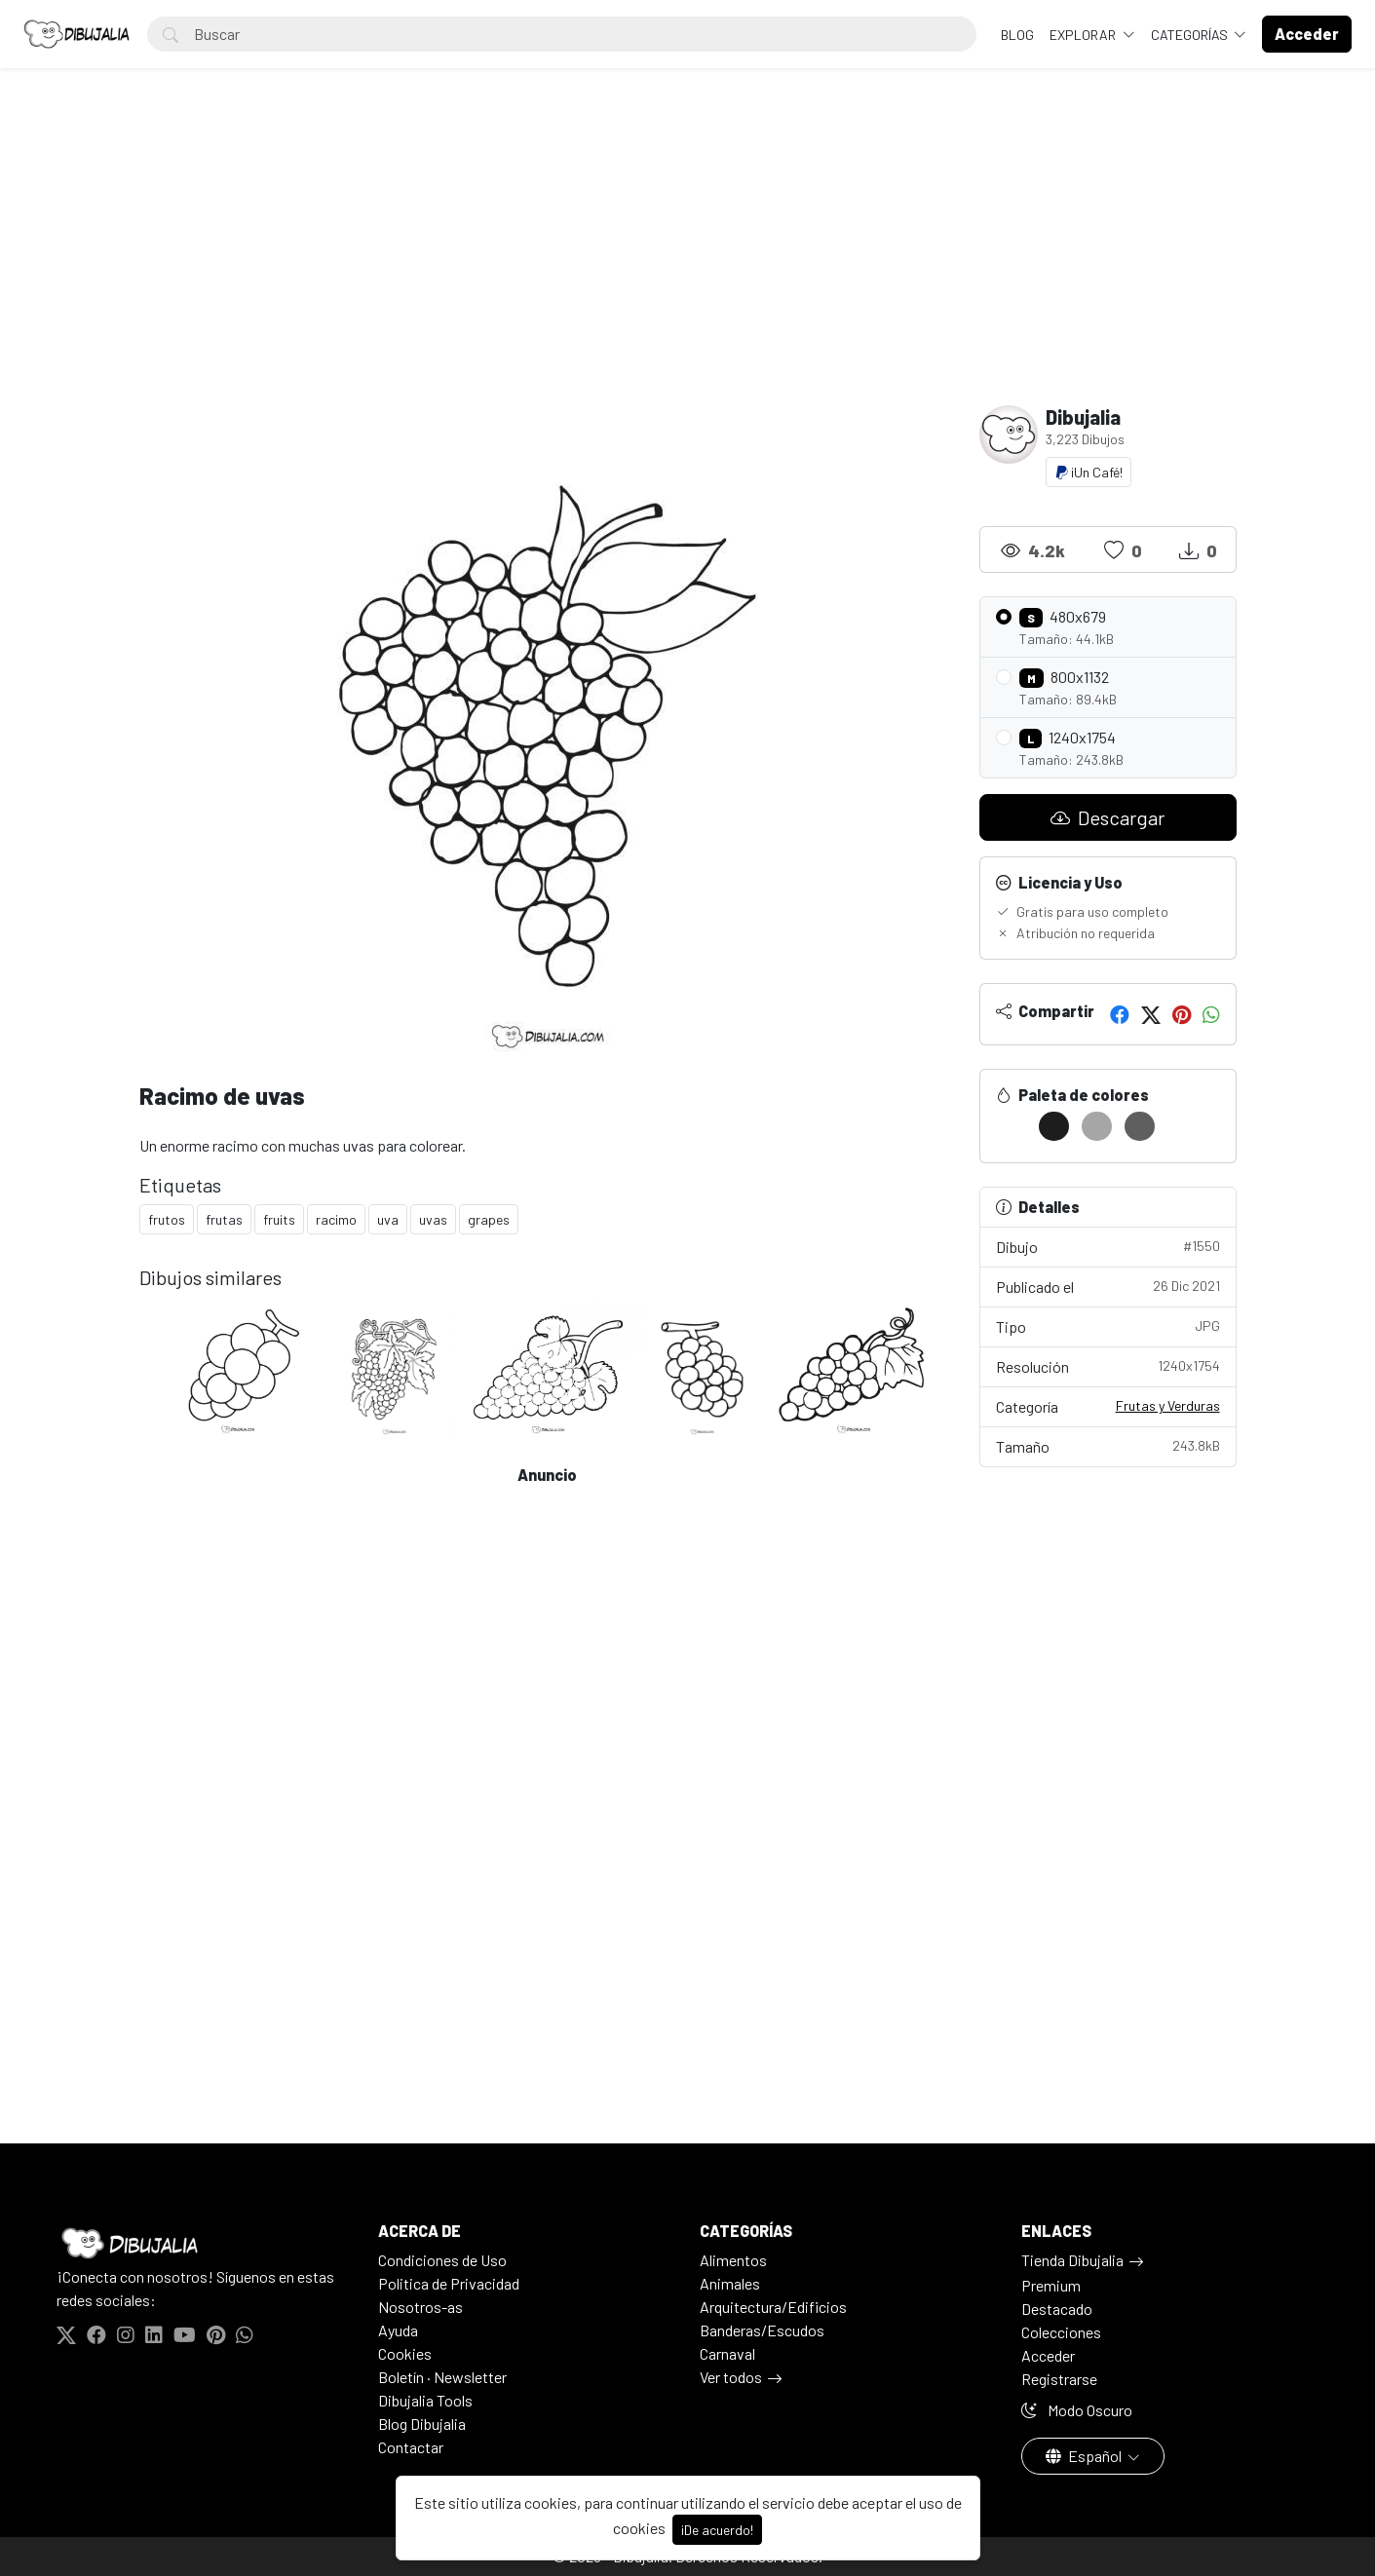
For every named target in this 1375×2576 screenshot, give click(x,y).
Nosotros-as (420, 2306)
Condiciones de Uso (442, 2260)
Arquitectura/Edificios (773, 2306)
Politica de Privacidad (448, 2283)
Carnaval (727, 2353)
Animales (730, 2283)
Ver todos (731, 2377)
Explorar (1084, 34)
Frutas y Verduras (1168, 1405)
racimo (336, 1219)
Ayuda (398, 2330)
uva (388, 1219)
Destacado (1056, 2308)
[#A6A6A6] (1097, 1126)
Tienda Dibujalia (1072, 2260)
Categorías (1191, 34)
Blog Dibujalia (422, 2423)
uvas (433, 1219)
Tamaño (1108, 1445)
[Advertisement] (688, 259)
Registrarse (1059, 2378)
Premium (1051, 2285)
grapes (489, 1219)
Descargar (1107, 817)
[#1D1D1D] (1054, 1126)
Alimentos (733, 2260)
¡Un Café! (1088, 472)
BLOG (1017, 34)
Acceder (1048, 2355)
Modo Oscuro (1076, 2410)
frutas (224, 1219)
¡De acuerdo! (717, 2529)
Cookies (405, 2353)
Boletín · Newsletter (442, 2377)
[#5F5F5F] (1140, 1126)
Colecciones (1061, 2332)
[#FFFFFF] (1011, 1126)
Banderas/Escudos (762, 2330)
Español (1085, 2455)
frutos (166, 1219)
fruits (279, 1219)
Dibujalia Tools (425, 2400)
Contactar (410, 2447)
